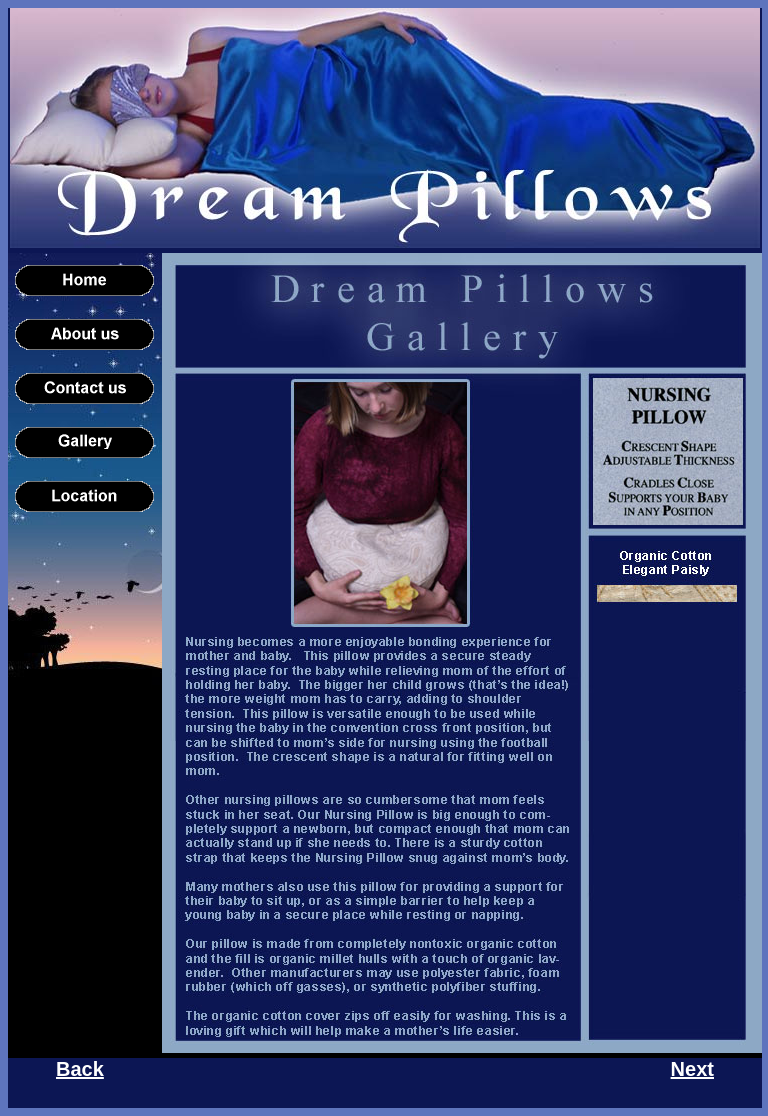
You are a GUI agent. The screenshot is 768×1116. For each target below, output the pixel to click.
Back (80, 1069)
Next (692, 1069)
